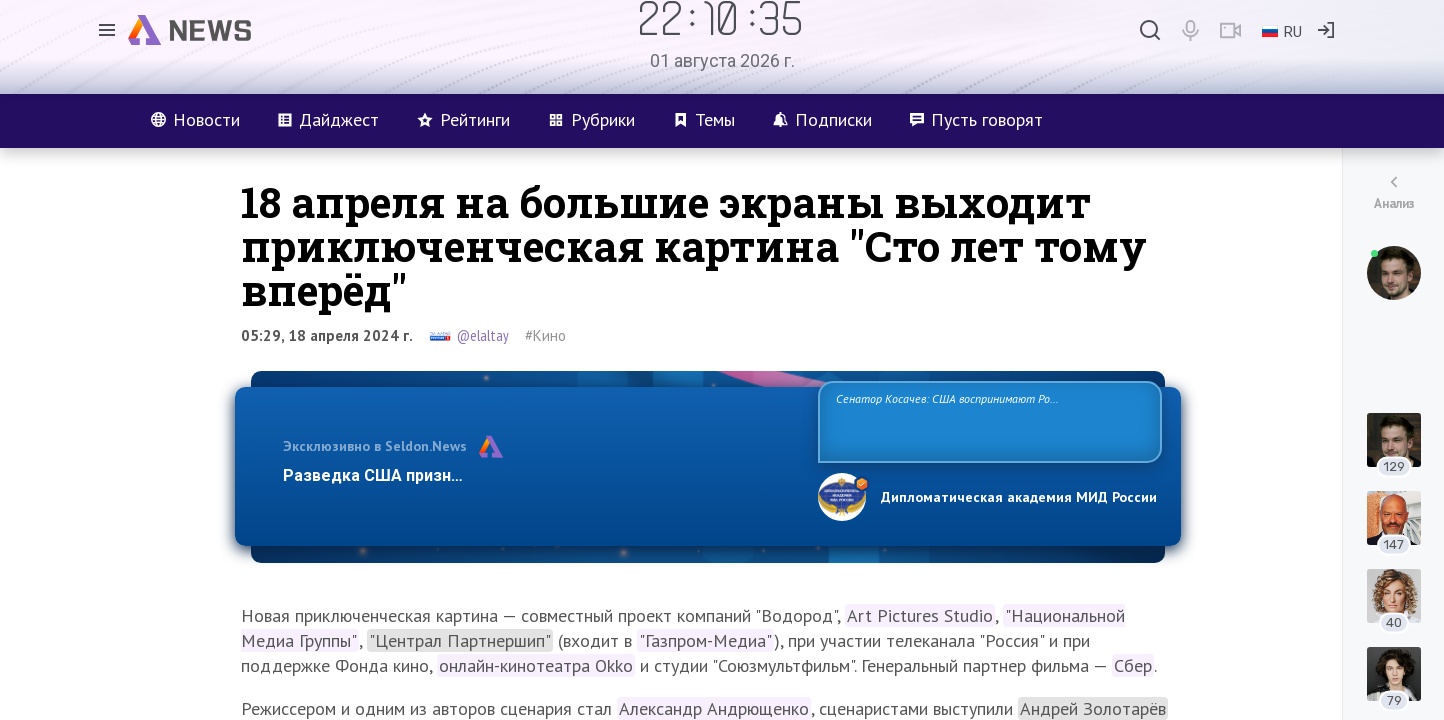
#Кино (545, 335)
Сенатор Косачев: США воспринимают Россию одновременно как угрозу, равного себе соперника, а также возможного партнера (987, 420)
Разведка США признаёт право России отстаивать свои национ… (540, 475)
